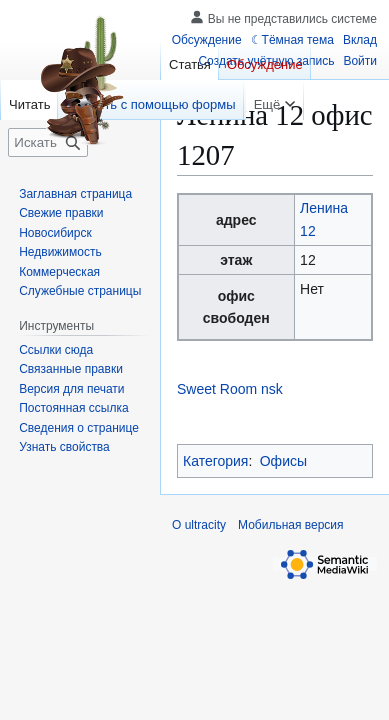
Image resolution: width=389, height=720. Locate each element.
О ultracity (199, 525)
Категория (215, 461)
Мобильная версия (291, 525)
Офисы (283, 461)
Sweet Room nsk (230, 389)
